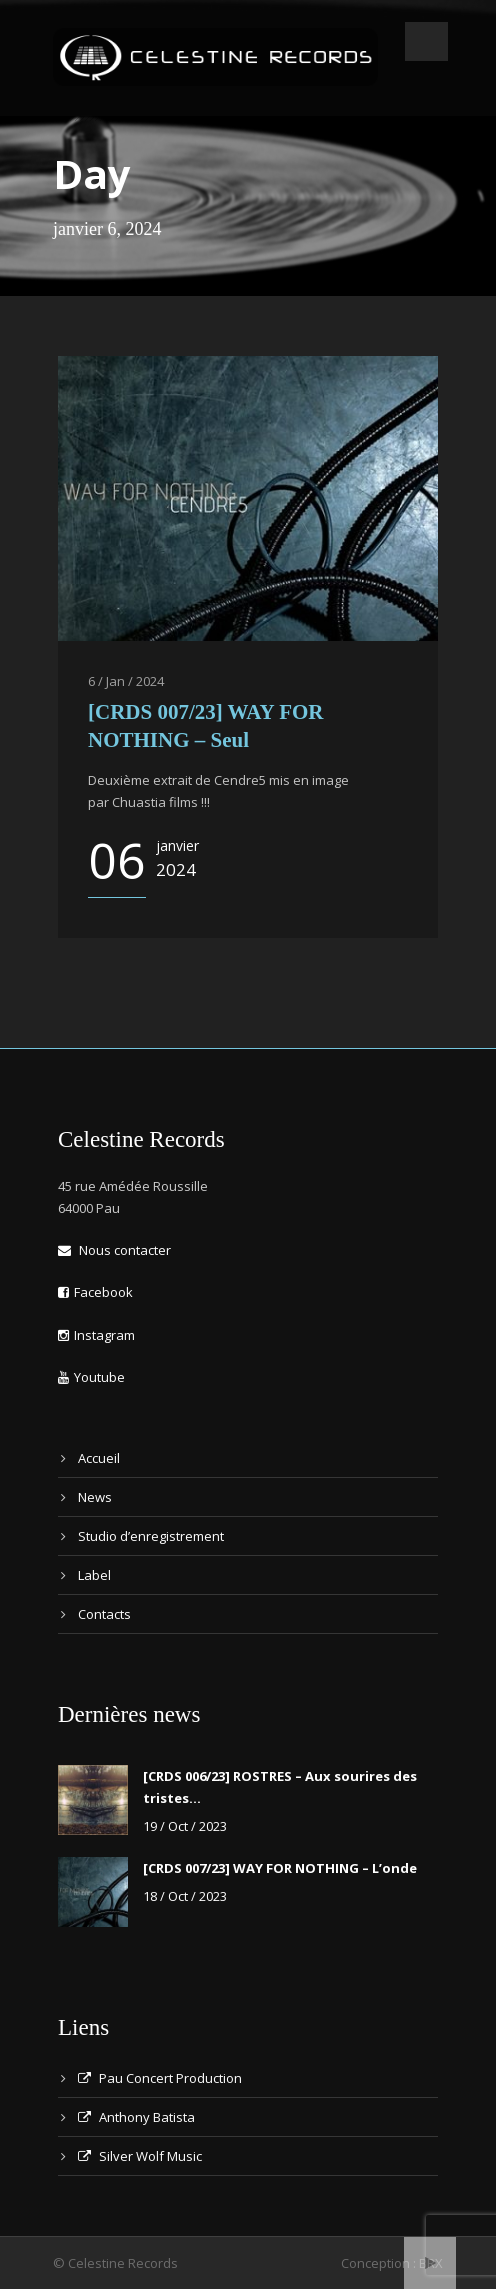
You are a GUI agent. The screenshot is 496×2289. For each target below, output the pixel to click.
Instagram (96, 1335)
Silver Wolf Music (140, 2156)
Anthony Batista (136, 2117)
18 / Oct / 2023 (185, 1896)
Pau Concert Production (160, 2078)
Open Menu (426, 41)
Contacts (104, 1614)
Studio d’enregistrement (151, 1536)
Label (94, 1575)
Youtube (91, 1377)
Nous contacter (114, 1250)
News (95, 1497)
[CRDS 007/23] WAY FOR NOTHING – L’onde (280, 1868)
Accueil (99, 1458)
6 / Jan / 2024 (126, 681)
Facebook (95, 1292)
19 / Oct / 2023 (185, 1826)
